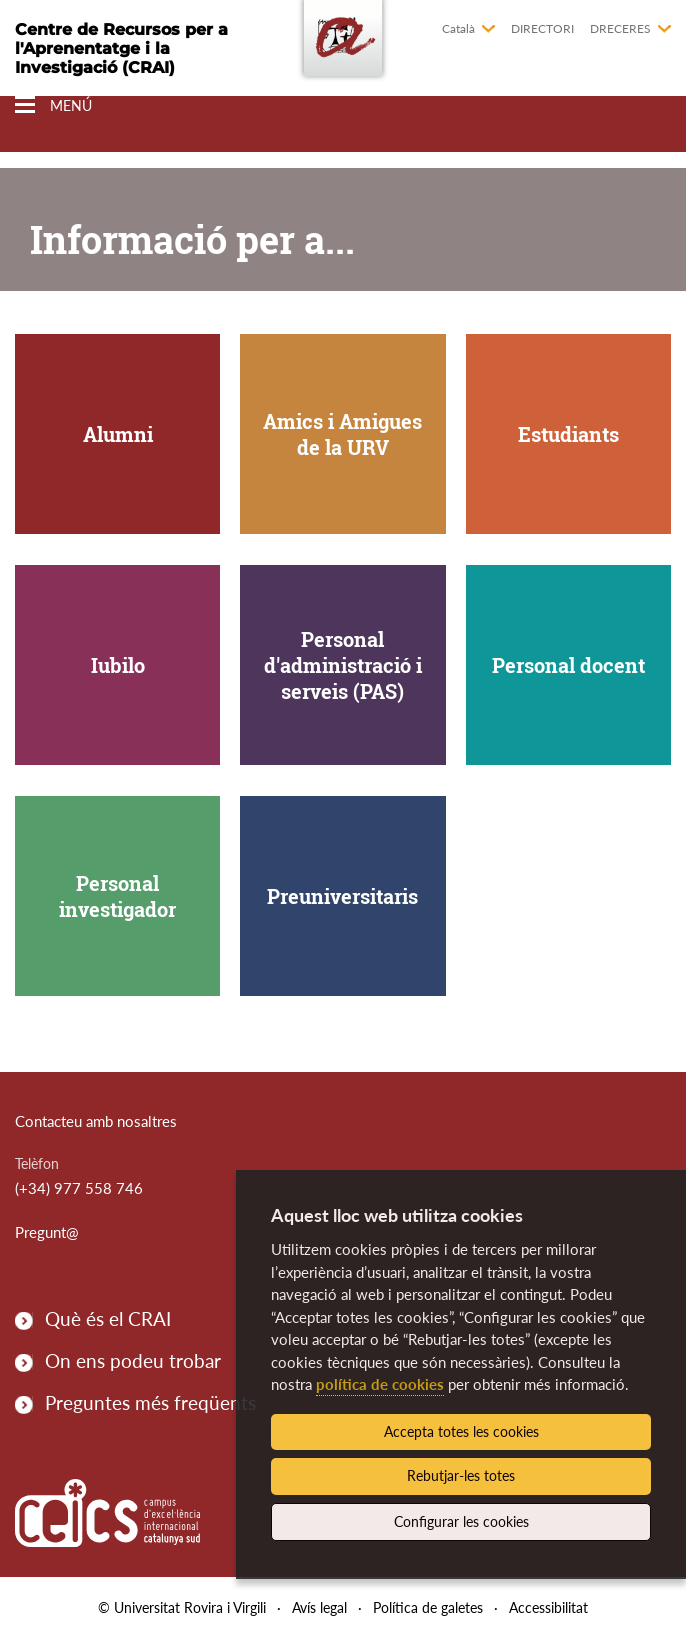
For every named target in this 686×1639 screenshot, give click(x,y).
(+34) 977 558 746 (79, 1188)
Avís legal (319, 1607)
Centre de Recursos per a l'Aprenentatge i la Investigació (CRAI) (121, 48)
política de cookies (380, 1384)
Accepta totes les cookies (461, 1431)
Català (458, 28)
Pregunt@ (47, 1232)
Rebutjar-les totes (461, 1475)
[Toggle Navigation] (53, 105)
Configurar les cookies (461, 1521)
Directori (542, 28)
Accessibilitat (548, 1607)
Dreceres (620, 28)
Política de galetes (428, 1607)
